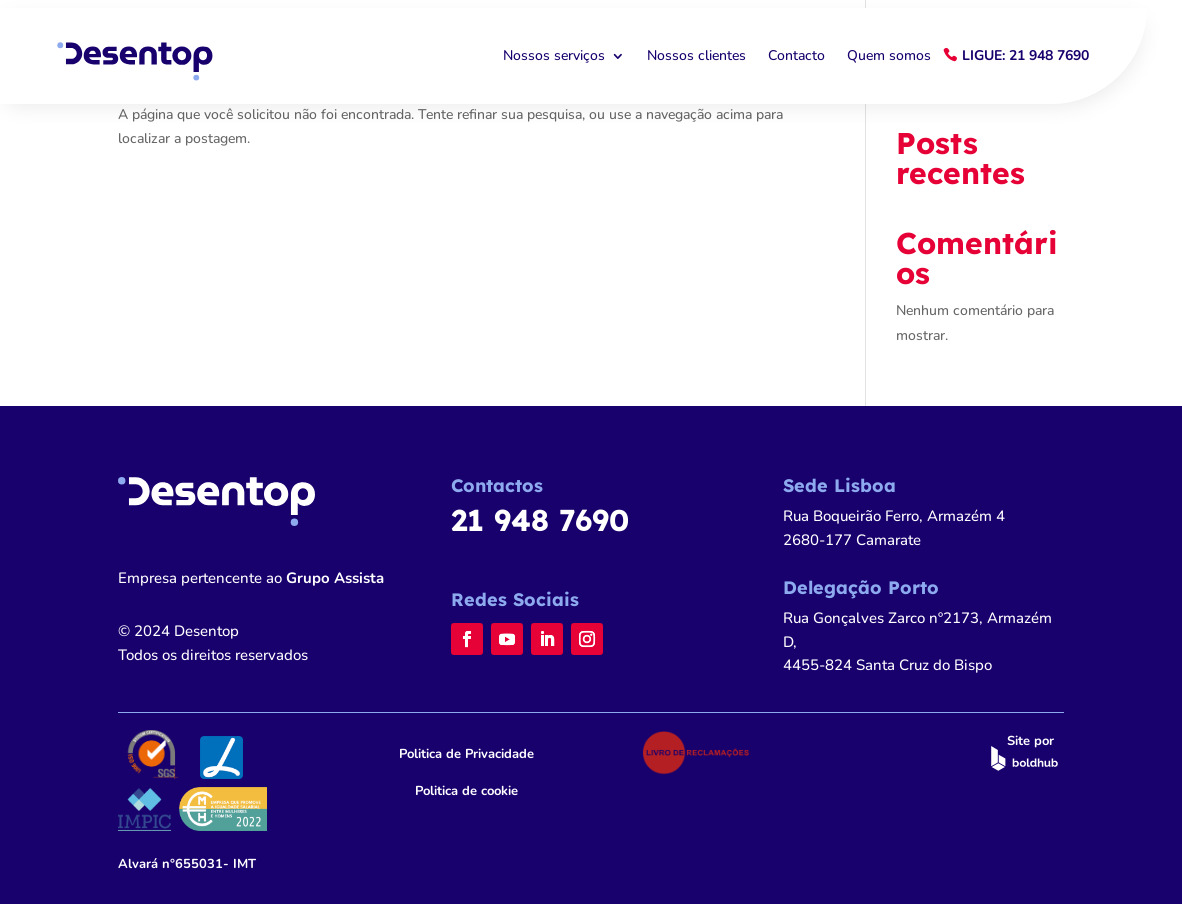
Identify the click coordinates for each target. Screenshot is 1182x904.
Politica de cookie (466, 791)
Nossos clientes (696, 56)
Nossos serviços (554, 56)
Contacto (796, 56)
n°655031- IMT (187, 864)
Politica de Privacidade (466, 754)
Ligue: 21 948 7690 (1025, 55)
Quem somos (889, 56)
